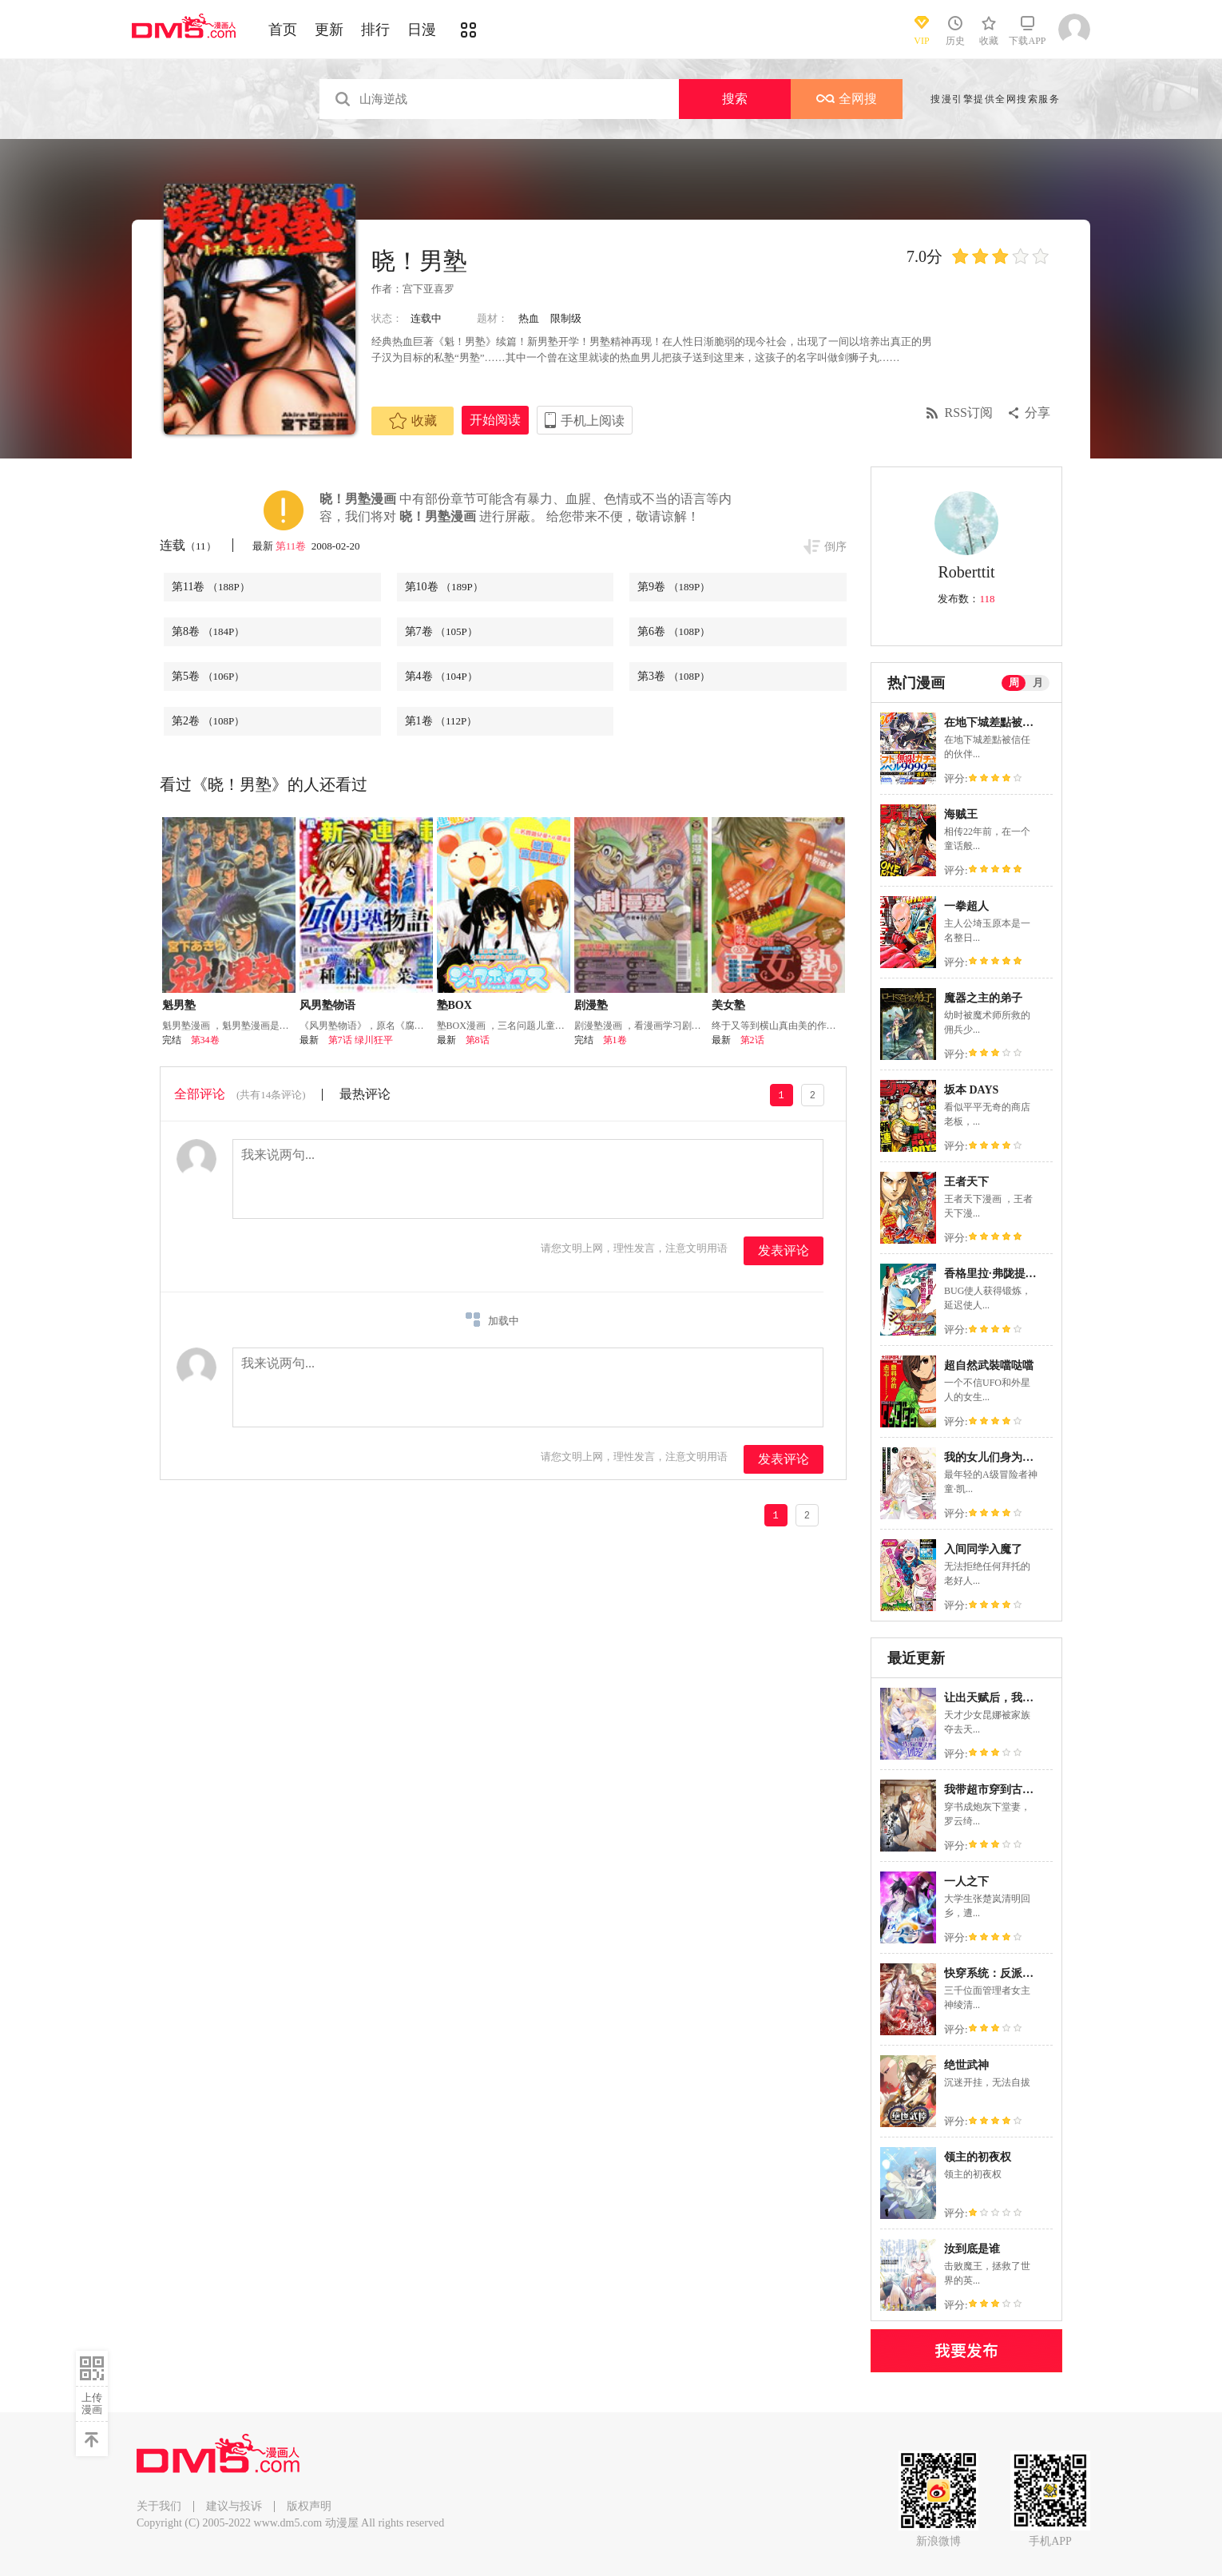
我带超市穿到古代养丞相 (1005, 1790)
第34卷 (205, 1040)
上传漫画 (91, 2403)
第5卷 (208, 676)
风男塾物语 (327, 1005)
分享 (1037, 412)
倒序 (835, 547)
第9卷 (673, 587)
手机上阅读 (593, 420)
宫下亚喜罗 (428, 289)
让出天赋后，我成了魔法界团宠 (1022, 1698)
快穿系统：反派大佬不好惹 (1011, 1973)
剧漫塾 (591, 1005)
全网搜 (846, 98)
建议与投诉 (234, 2506)
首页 (282, 30)
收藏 (413, 421)
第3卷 (673, 676)
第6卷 (673, 631)
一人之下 (966, 1881)
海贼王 (961, 814)
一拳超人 (966, 906)
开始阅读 (495, 420)
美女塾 (728, 1005)
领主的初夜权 (977, 2157)
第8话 (478, 1040)
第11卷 (292, 546)
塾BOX (454, 1005)
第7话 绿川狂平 (360, 1040)
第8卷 (208, 631)
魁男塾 (179, 1005)
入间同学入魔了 (983, 1549)
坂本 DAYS (971, 1090)
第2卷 (208, 721)
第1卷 (441, 721)
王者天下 (966, 1182)
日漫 (421, 30)
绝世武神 (966, 2065)
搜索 (735, 98)
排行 (375, 30)
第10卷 (444, 587)
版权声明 (309, 2506)
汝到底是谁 (972, 2249)
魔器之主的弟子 (983, 998)
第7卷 (441, 631)
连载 (188, 545)
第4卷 (441, 676)
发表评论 (783, 1250)
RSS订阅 (969, 412)
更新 (329, 30)
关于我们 (159, 2506)
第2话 (752, 1040)
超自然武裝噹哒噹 (989, 1365)
